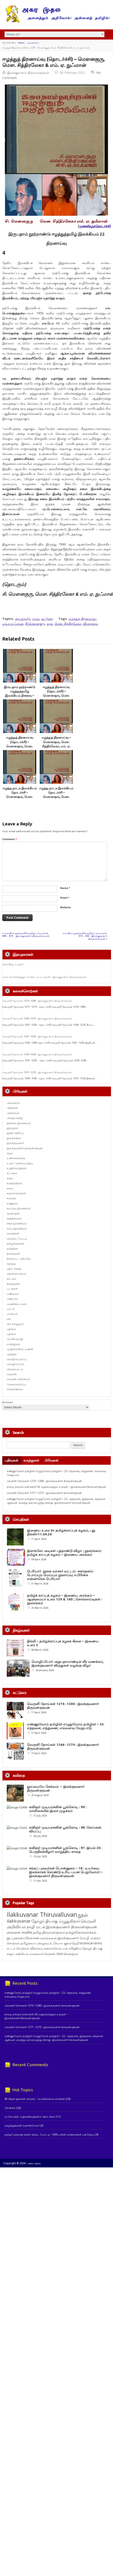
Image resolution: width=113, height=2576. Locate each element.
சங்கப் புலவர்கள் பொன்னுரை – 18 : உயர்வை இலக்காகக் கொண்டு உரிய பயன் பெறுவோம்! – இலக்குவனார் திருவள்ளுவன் (65, 1872)
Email (65, 897)
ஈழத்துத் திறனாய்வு (82, 619)
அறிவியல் (13, 1113)
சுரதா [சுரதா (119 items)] (10, 1954)
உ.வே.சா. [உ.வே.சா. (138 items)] (56, 1943)
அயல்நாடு (32, 42)
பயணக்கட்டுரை (17, 1304)
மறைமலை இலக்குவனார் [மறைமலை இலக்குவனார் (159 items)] (59, 1938)
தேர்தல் (11, 1264)
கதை (10, 1178)
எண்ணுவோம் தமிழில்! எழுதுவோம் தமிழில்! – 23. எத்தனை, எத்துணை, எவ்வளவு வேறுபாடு (65, 1726)
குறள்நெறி (13, 1213)
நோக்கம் (10, 2108)
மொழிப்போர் (15, 1364)
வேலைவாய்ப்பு (16, 1384)
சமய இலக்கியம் (17, 1228)
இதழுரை (12, 1128)
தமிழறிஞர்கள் (15, 1243)
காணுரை (12, 1203)
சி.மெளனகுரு (35, 624)
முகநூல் (12, 1354)
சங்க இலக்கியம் (17, 1223)
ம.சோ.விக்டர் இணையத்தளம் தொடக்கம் (29, 2117)
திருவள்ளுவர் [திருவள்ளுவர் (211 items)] (53, 1932)
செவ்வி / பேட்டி (17, 1239)
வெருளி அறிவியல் (18, 1379)
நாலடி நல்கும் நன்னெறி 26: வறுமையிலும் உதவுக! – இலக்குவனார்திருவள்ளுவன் (56, 1487)
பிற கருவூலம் (15, 1324)
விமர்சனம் (90, 624)
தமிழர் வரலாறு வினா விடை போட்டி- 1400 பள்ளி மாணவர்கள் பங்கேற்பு (49, 2134)
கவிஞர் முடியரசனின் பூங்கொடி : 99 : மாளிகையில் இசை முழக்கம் (57, 1809)
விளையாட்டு (15, 1369)
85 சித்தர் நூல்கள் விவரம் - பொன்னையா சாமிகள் (34, 2099)
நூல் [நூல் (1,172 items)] (83, 1914)
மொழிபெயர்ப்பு (17, 1359)
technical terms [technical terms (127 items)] (91, 1943)
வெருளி (12, 1374)
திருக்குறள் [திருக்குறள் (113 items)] (71, 1954)
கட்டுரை (47, 619)
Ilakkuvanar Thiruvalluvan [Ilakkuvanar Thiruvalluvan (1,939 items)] (42, 1915)
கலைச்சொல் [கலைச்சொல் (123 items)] (53, 1948)
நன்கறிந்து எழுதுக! (13, 964)
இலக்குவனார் (15, 1143)
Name (65, 888)
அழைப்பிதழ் (15, 1118)
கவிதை (11, 1198)
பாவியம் (12, 1314)
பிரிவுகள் (51, 1460)
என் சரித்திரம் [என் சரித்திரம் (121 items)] (72, 1948)
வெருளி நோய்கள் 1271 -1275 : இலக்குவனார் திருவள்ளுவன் (44, 1493)
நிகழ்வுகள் (13, 1284)
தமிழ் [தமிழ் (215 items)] (37, 1932)
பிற (9, 1319)
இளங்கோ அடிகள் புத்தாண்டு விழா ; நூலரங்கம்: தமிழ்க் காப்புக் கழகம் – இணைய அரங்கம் (64, 1552)
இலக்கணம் (14, 1138)
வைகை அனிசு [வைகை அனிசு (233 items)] (19, 1932)
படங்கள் (12, 1289)
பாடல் (11, 1309)
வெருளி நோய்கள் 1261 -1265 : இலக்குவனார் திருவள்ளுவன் (37, 1036)
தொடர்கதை (14, 1269)
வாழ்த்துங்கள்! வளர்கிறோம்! (21, 2125)
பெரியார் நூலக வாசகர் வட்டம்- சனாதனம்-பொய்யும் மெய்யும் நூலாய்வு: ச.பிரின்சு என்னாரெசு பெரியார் (60, 1575)
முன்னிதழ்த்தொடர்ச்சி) (95, 226)
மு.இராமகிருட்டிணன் (20, 1349)
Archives (7, 1402)
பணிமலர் (13, 1294)
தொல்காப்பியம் (16, 1274)
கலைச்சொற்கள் (16, 1193)
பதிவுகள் (11, 1460)
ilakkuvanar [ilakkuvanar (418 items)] (19, 1921)
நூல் (50, 624)
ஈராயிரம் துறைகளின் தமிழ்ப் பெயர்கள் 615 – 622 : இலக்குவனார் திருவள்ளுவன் (85, 935)
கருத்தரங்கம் (14, 1183)
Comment (9, 839)
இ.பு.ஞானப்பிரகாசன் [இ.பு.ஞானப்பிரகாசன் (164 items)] (23, 1938)
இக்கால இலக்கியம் (19, 1123)
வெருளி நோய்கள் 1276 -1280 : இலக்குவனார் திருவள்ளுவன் (37, 1000)
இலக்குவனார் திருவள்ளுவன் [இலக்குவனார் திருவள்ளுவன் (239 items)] (71, 1926)
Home (21, 42)
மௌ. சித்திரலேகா (68, 624)
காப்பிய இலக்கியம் (19, 1208)
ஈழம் (35, 619)
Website (65, 907)
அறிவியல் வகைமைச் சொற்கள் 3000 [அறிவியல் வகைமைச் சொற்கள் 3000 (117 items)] (39, 1954)
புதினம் (11, 1329)
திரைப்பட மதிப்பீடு (19, 1259)
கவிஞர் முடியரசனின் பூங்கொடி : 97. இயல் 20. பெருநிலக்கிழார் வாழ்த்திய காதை (65, 1850)
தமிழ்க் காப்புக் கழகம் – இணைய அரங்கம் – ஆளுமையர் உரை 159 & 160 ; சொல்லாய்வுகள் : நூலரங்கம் (64, 1599)
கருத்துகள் (31, 1460)
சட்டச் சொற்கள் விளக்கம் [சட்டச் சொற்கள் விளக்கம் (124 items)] (25, 1948)
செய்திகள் (13, 1233)
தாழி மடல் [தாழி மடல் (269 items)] (36, 1926)
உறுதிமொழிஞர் (16, 1168)
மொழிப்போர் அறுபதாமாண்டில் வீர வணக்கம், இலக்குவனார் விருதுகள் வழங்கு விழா (67, 1663)
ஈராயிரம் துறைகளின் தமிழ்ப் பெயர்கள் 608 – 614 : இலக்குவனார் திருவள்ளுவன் (25, 934)
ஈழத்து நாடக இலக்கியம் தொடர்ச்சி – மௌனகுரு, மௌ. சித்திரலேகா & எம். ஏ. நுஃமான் (19, 796)
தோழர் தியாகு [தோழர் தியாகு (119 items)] (92, 1948)
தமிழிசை (12, 1248)
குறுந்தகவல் (14, 1218)
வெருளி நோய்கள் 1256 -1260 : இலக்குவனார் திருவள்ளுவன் (37, 1054)
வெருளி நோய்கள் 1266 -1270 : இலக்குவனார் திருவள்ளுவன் (37, 1018)
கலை (10, 1188)
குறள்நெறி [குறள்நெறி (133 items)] (71, 1943)
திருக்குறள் (13, 1254)
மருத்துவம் (13, 1344)
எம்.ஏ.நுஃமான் (12, 624)
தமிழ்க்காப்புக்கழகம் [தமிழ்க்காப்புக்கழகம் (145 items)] (34, 1943)
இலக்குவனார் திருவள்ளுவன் (28, 72)
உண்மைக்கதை (16, 1158)
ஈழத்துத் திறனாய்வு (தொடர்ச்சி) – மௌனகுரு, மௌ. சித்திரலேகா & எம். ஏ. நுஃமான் (56, 695)
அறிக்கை (12, 1108)
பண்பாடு (12, 1299)
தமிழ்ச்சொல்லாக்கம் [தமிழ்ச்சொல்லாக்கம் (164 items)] (81, 1932)
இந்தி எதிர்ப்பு (15, 1133)
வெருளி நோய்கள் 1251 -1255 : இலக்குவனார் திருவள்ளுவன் (37, 1072)
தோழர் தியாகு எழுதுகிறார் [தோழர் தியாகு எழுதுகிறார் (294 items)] (55, 1921)
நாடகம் (11, 1279)
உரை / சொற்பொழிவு (20, 1163)
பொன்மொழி (15, 1339)
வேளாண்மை (15, 1389)
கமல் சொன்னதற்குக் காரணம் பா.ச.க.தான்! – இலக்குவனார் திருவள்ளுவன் (44, 977)
